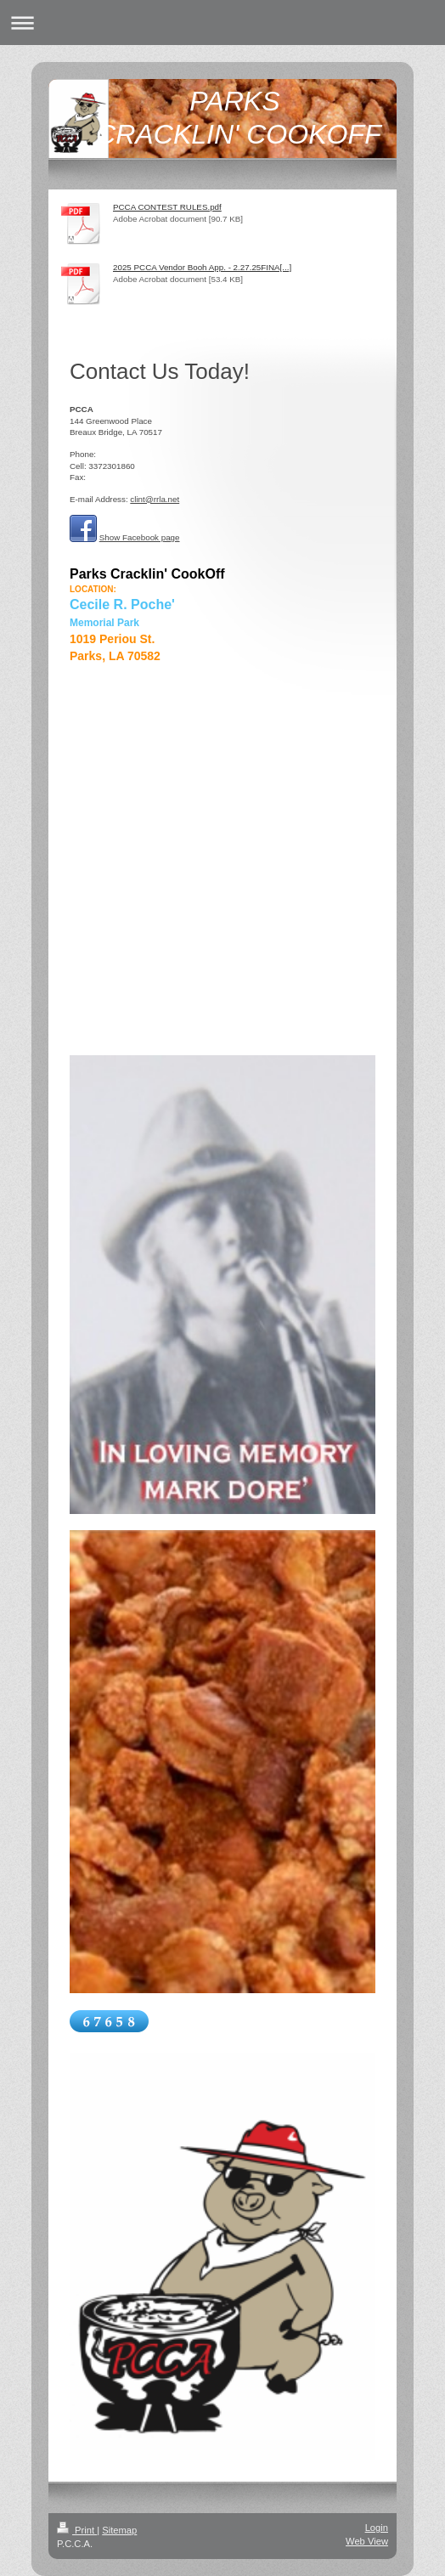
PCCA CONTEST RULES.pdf (167, 207)
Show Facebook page (139, 537)
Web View (367, 2541)
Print (77, 2530)
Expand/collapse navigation (222, 22)
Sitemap (119, 2530)
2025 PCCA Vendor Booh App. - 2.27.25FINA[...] (202, 267)
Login (376, 2527)
